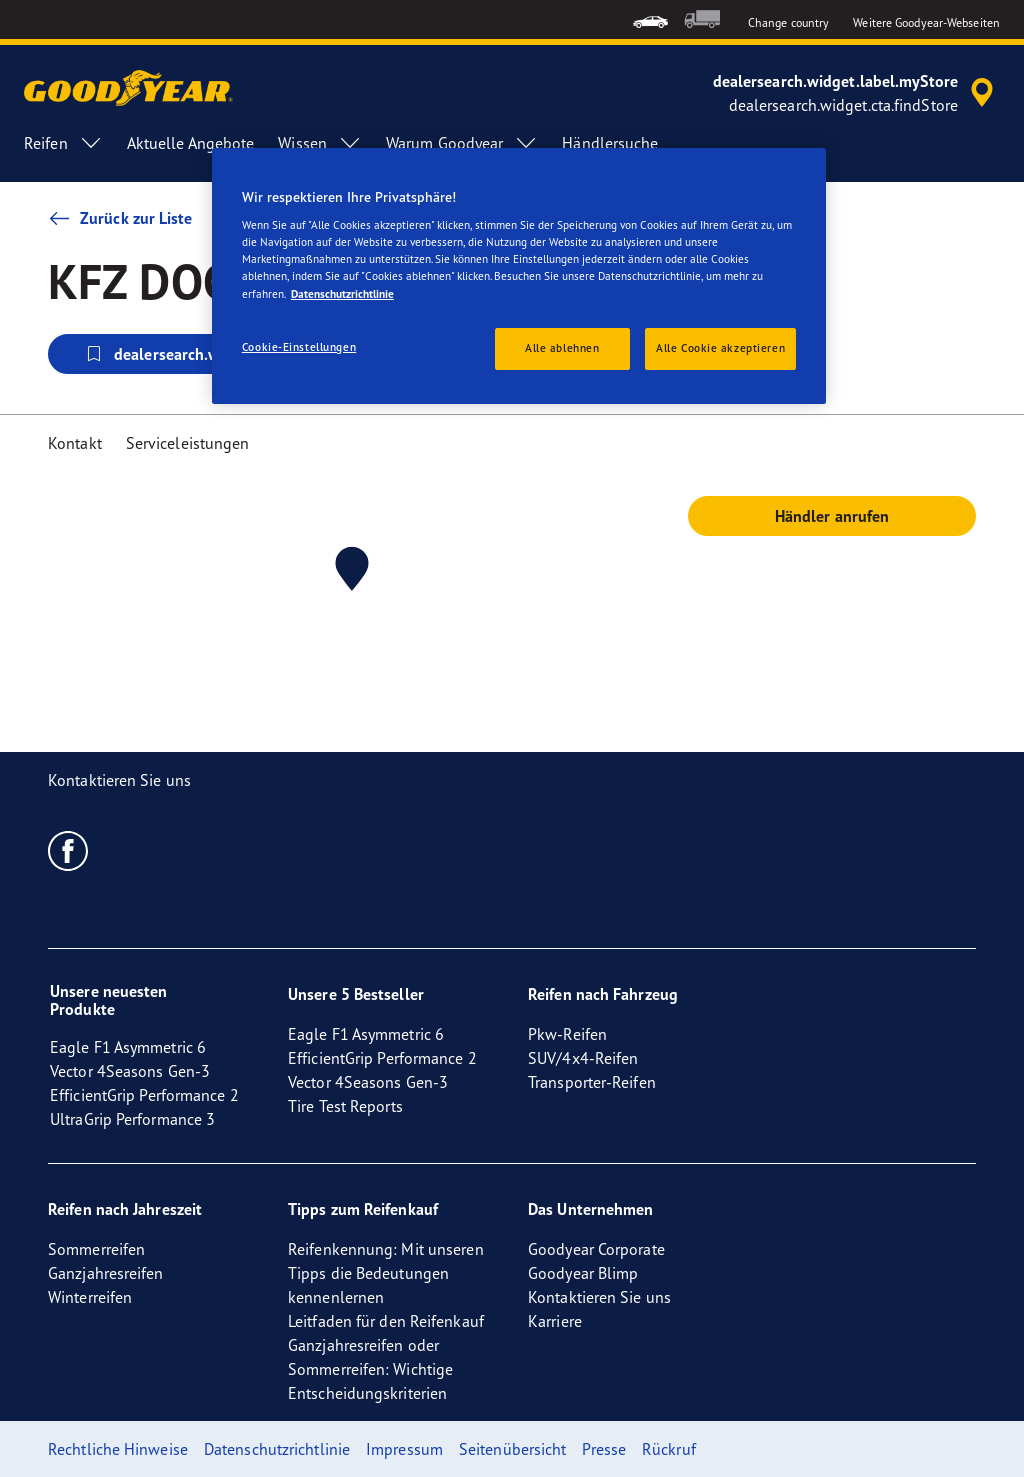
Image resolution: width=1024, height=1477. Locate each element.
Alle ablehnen (562, 348)
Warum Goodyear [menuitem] (462, 143)
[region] (519, 276)
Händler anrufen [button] (832, 516)
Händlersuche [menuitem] (610, 143)
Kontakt (75, 443)
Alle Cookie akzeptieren (720, 348)
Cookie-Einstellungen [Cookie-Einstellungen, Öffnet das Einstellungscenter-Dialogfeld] (299, 347)
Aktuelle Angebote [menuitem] (191, 143)
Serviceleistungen (188, 443)
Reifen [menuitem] (63, 143)
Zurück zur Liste (120, 218)
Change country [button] (788, 22)
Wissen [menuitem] (320, 143)
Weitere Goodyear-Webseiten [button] (926, 22)
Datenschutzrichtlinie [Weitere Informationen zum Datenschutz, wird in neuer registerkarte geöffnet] (342, 294)
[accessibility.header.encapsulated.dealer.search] (856, 93)
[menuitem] (650, 19)
